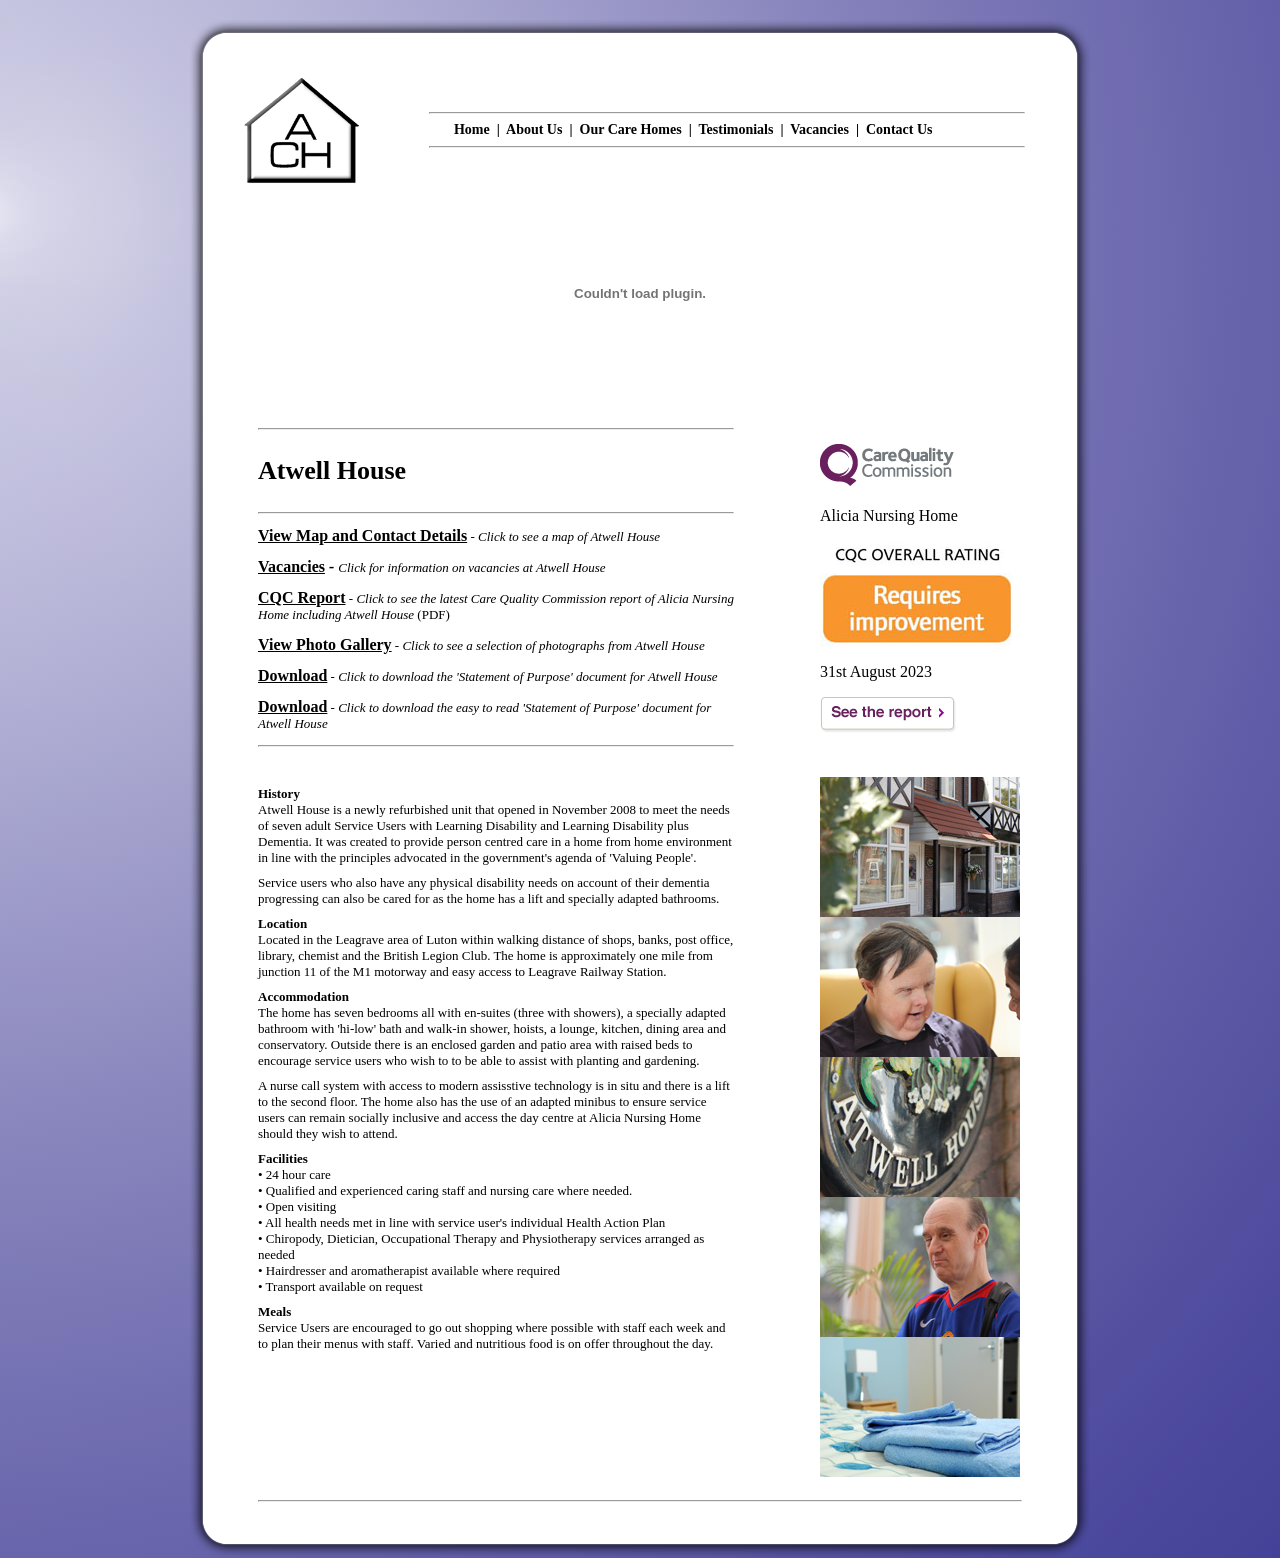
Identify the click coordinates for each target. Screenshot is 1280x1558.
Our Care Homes (631, 129)
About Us (534, 129)
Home (472, 129)
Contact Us (899, 129)
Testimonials (736, 129)
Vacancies (819, 129)
